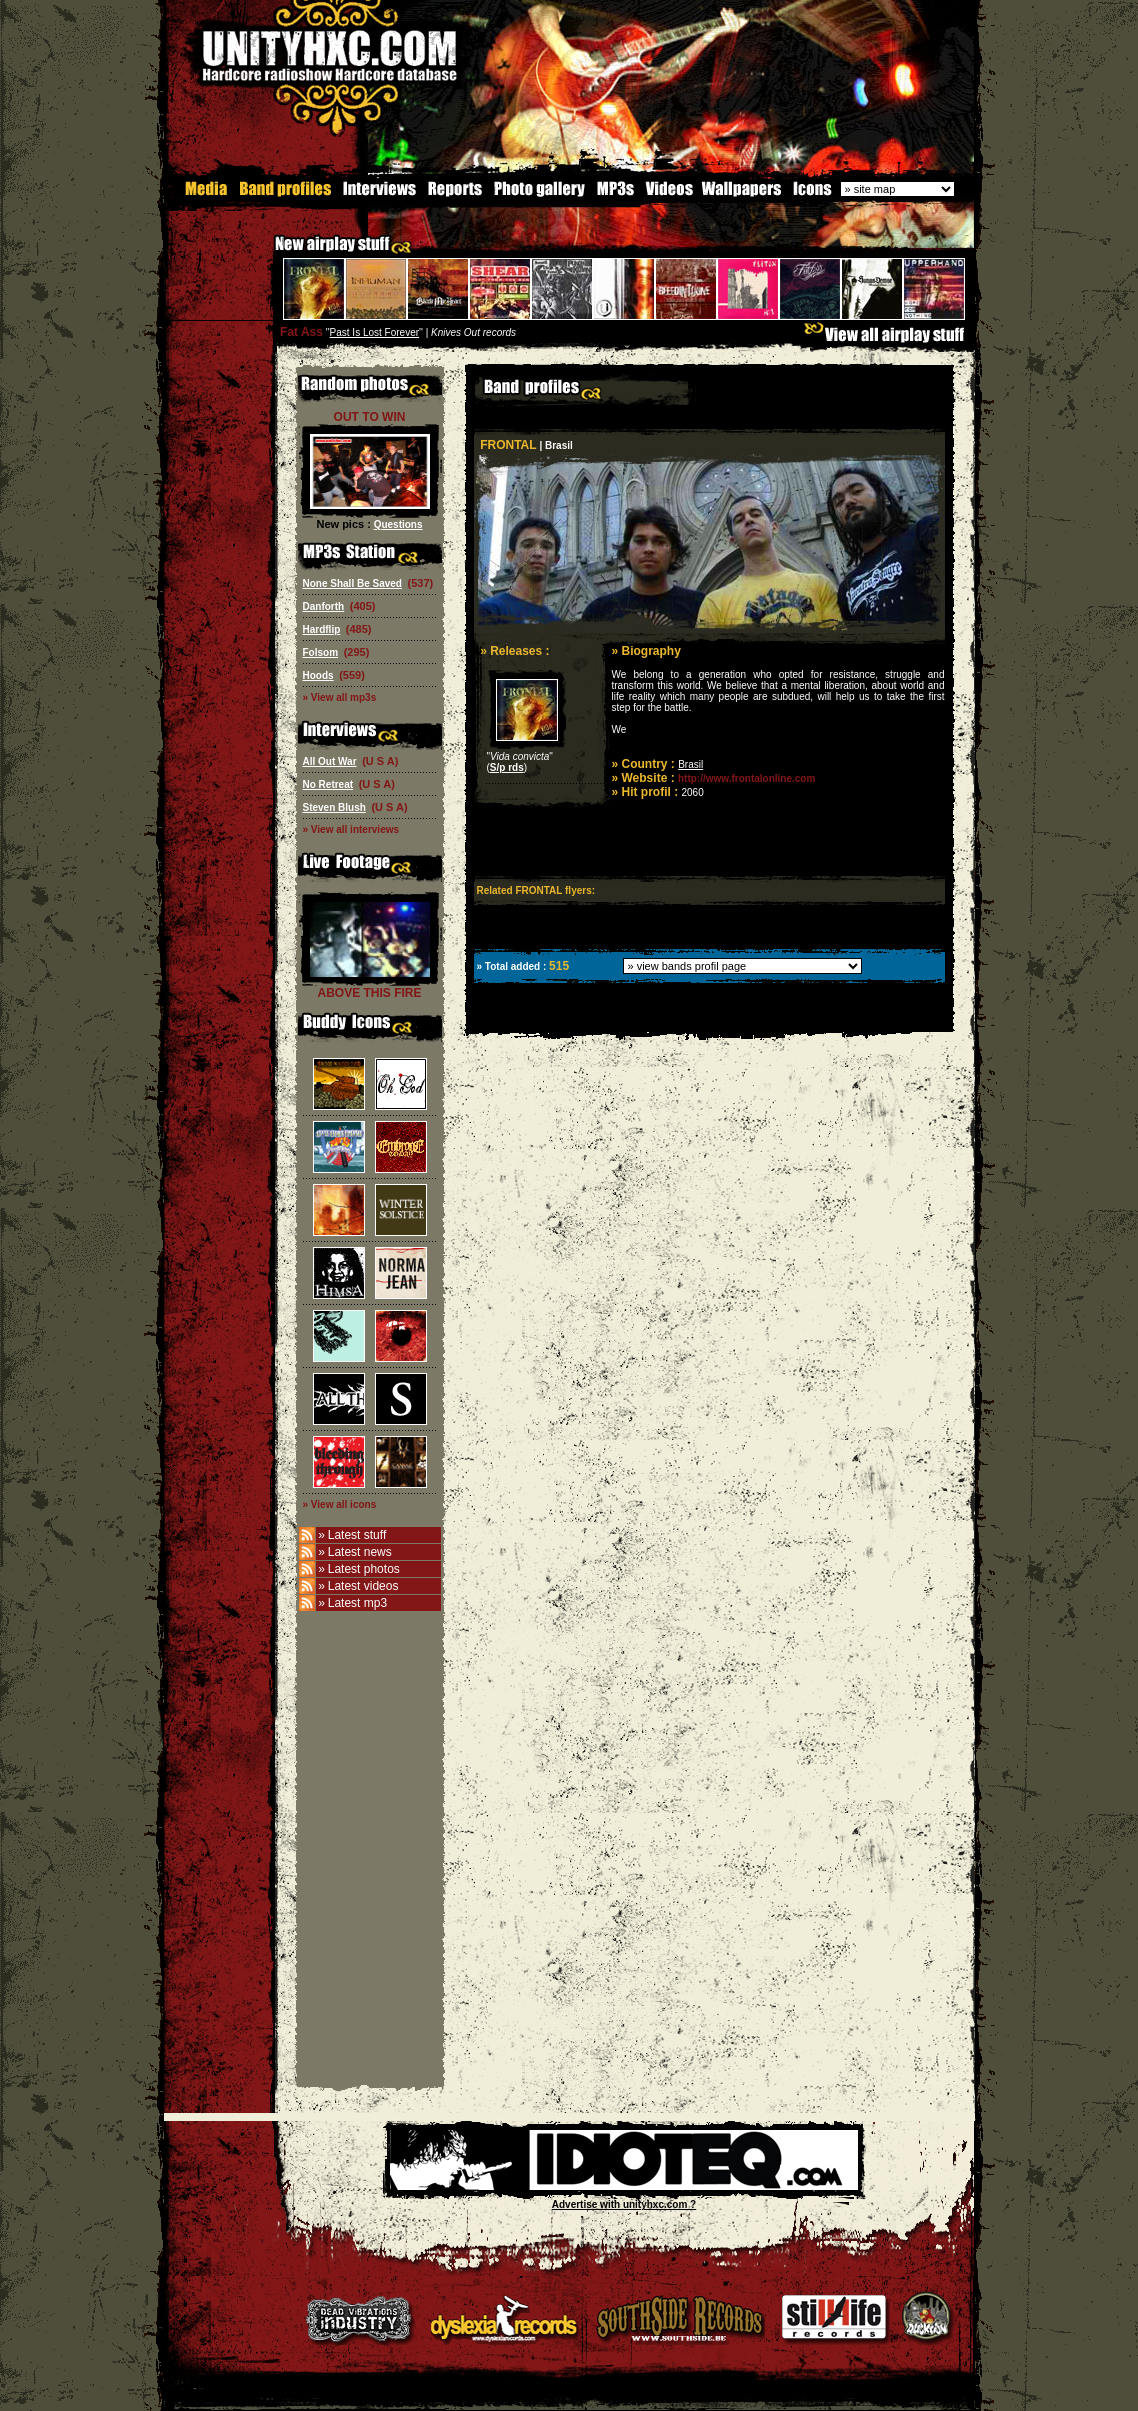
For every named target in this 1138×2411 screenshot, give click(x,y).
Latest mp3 (357, 1602)
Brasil (690, 763)
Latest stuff (357, 1534)
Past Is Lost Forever (374, 331)
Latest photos (364, 1568)
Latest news (360, 1551)
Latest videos (363, 1585)
